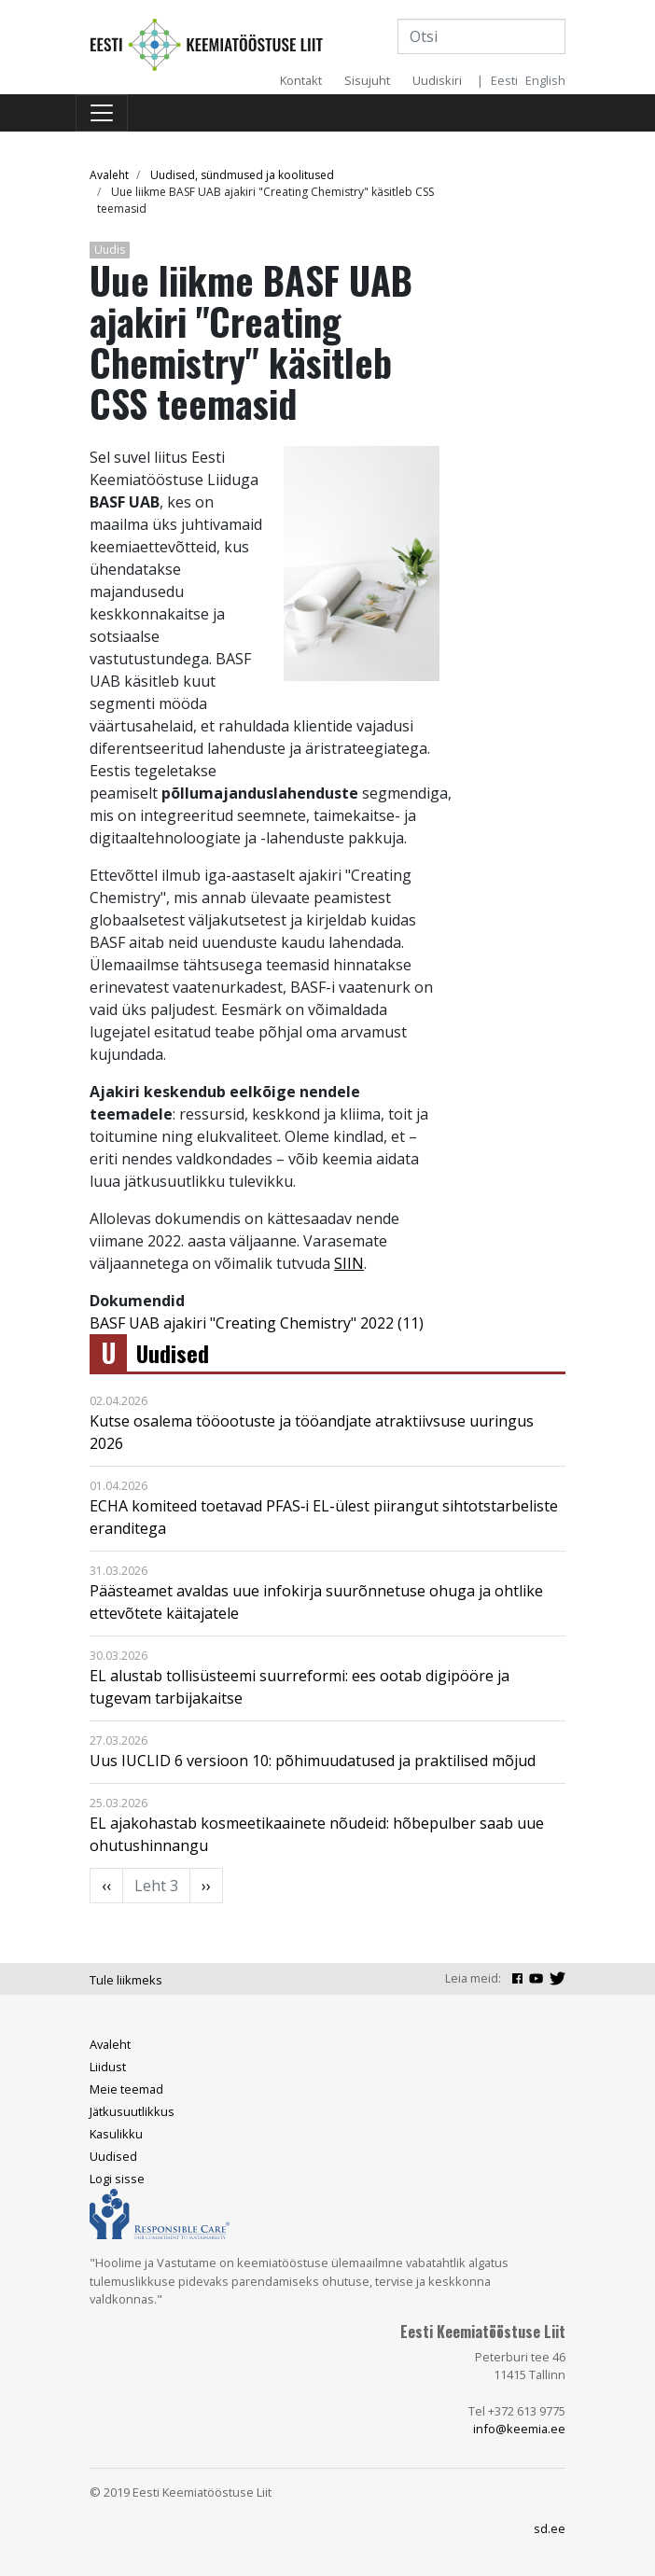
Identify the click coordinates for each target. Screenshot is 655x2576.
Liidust (108, 2066)
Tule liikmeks (126, 1979)
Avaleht (109, 175)
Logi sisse (117, 2178)
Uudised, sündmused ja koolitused (242, 175)
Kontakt (301, 80)
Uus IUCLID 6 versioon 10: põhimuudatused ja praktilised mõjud (313, 1760)
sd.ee (549, 2528)
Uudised (172, 1353)
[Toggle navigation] (102, 113)
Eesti (504, 80)
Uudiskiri (437, 80)
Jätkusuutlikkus (132, 2111)
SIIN (349, 1263)
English (545, 80)
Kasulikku (116, 2133)
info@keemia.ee (519, 2428)
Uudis (109, 250)
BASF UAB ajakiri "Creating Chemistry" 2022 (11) (257, 1323)
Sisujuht (367, 80)
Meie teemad (126, 2089)
